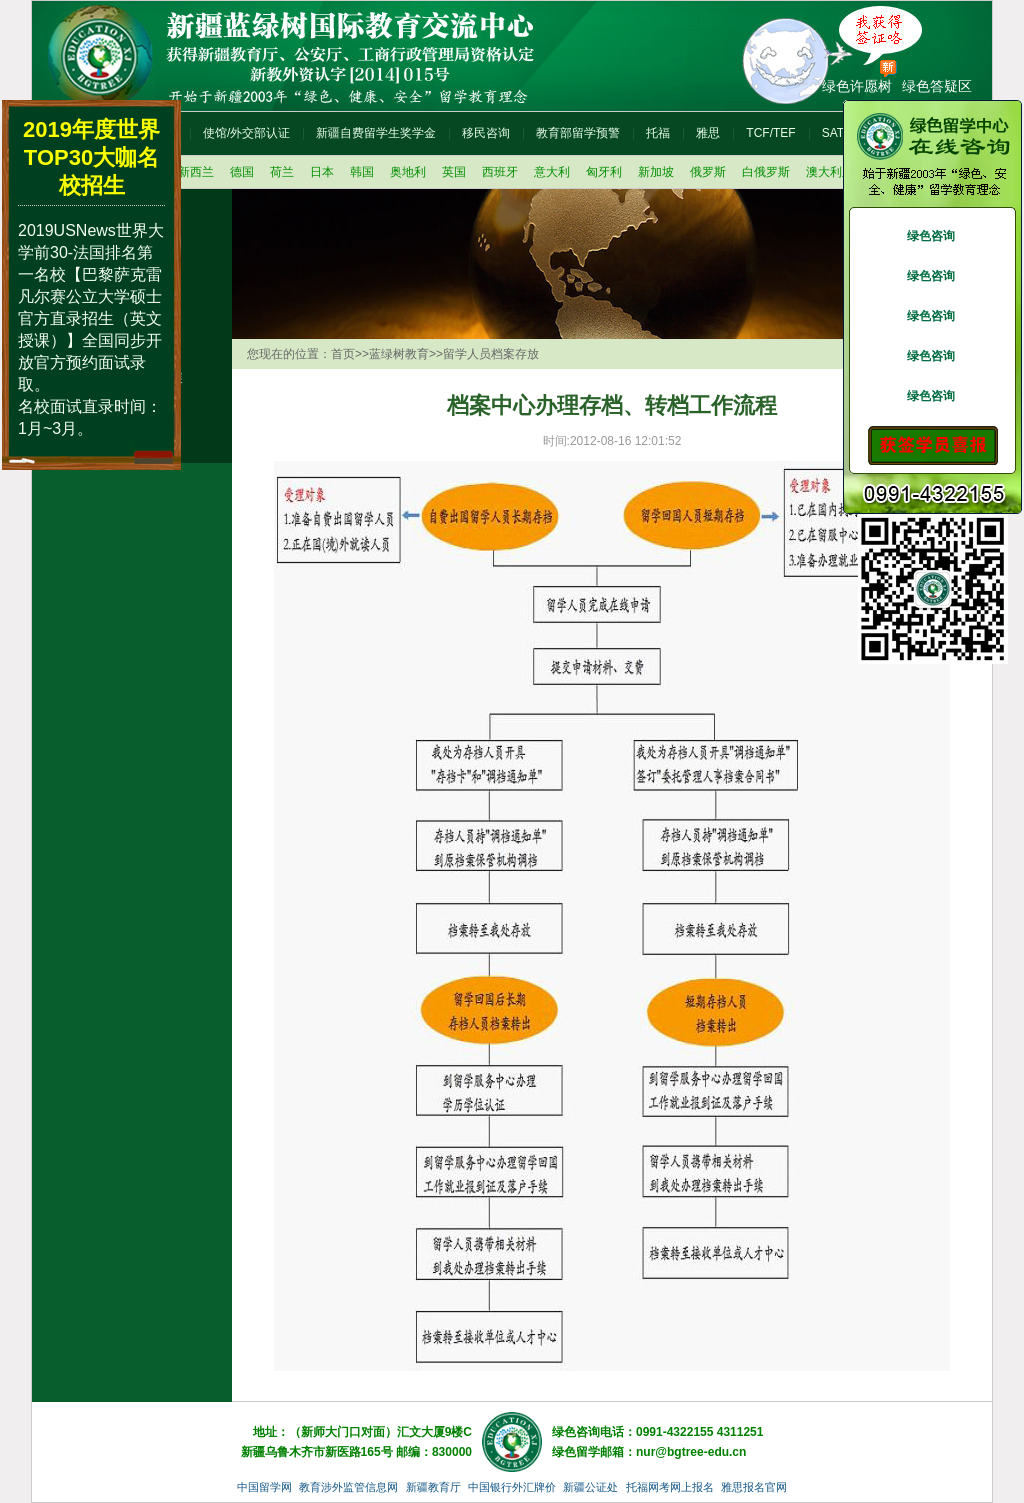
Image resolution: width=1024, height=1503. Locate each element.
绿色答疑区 (937, 86)
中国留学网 (264, 1487)
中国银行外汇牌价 (512, 1487)
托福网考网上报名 (670, 1487)
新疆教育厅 (433, 1487)
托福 (658, 133)
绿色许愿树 (857, 86)
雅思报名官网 (754, 1487)
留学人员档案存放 (491, 354)
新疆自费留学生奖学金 (376, 133)
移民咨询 (486, 133)
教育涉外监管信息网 (348, 1487)
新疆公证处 (590, 1487)
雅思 (708, 133)
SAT (833, 133)
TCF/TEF (770, 133)
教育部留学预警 (578, 133)
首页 (343, 354)
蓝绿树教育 (399, 354)
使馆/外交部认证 (246, 133)
